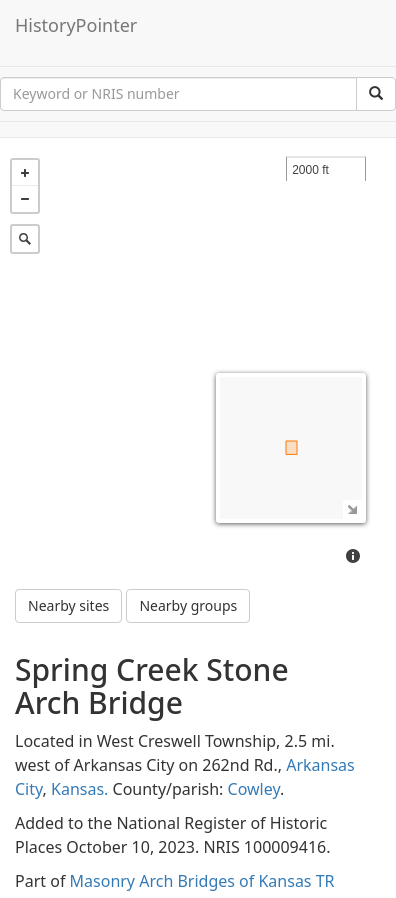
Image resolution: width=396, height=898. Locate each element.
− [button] (25, 199)
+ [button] (25, 173)
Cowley (254, 789)
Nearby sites (68, 605)
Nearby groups (188, 605)
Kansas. (79, 789)
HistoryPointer (76, 25)
